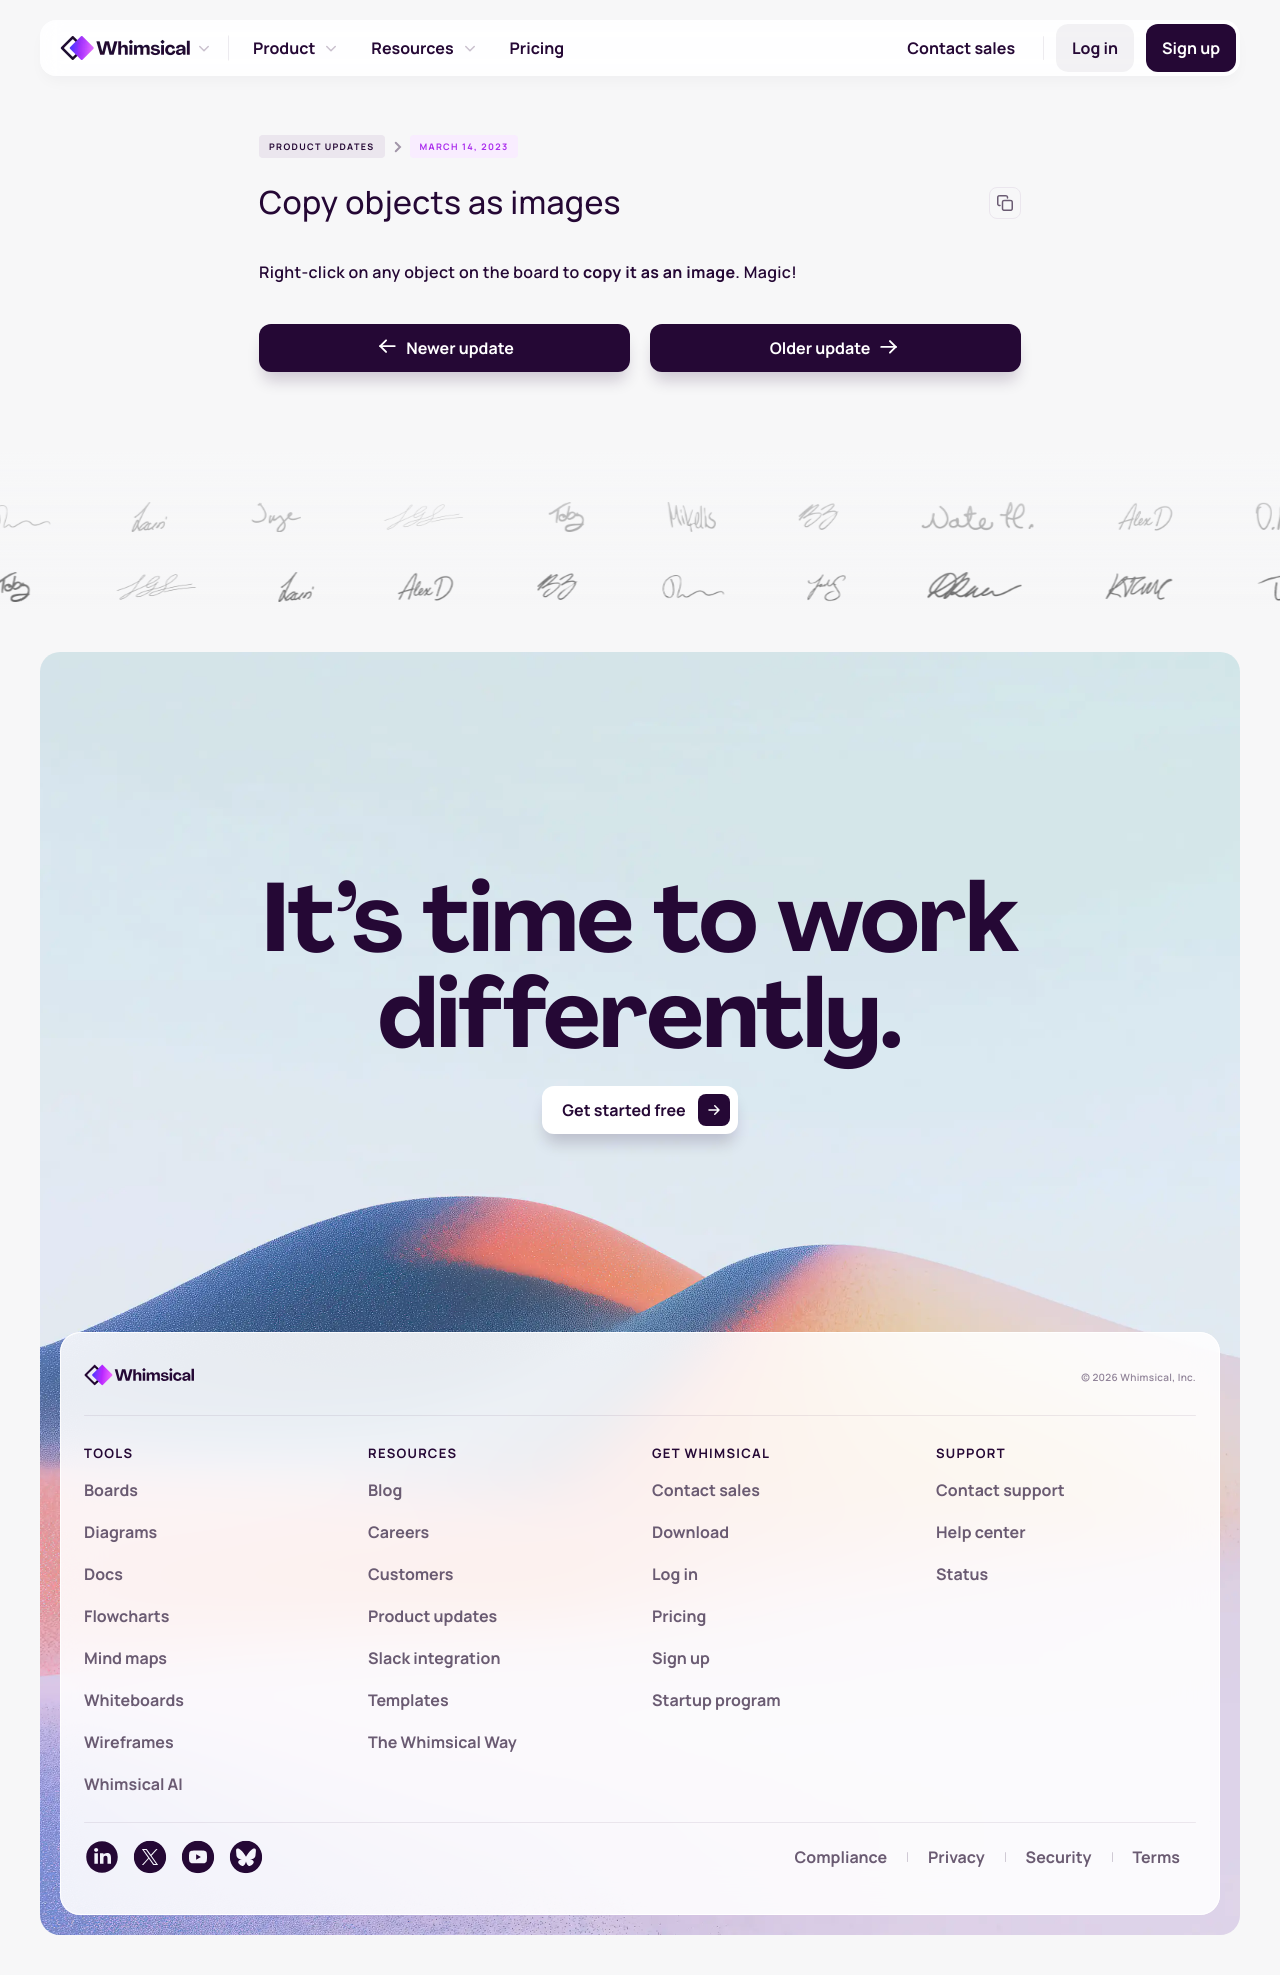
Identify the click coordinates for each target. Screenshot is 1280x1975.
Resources (424, 48)
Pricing (537, 48)
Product (296, 48)
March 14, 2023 (464, 146)
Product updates (322, 146)
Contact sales (961, 48)
